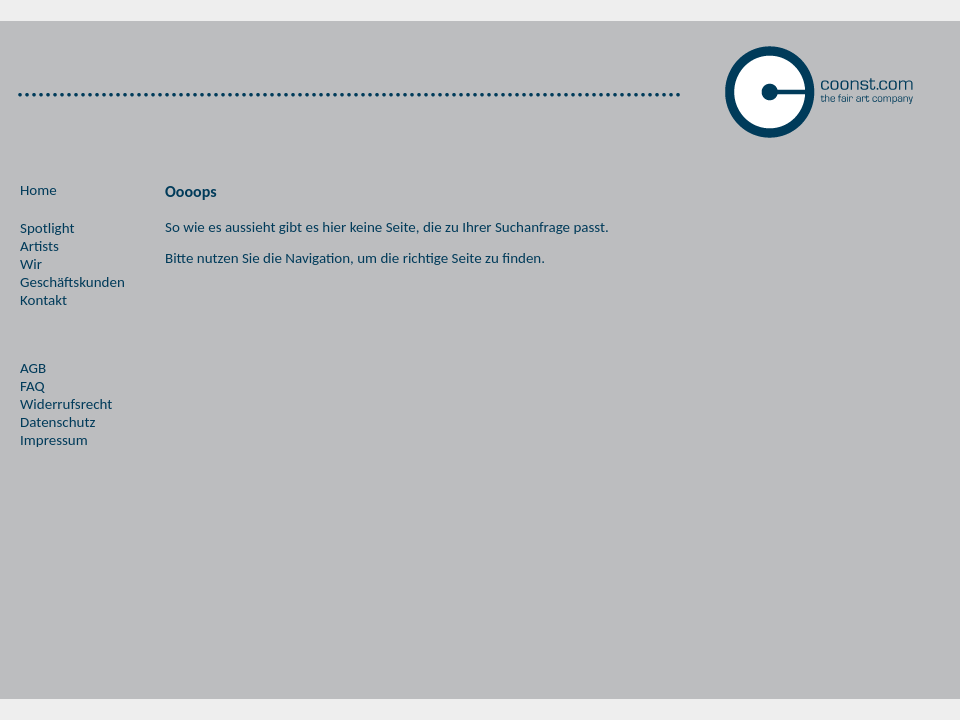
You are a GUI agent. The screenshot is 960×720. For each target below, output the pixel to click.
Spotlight (47, 228)
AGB (33, 368)
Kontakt (43, 300)
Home (38, 190)
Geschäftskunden (72, 282)
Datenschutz (57, 422)
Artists (39, 246)
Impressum (54, 440)
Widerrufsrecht (66, 404)
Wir (31, 264)
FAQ (32, 386)
